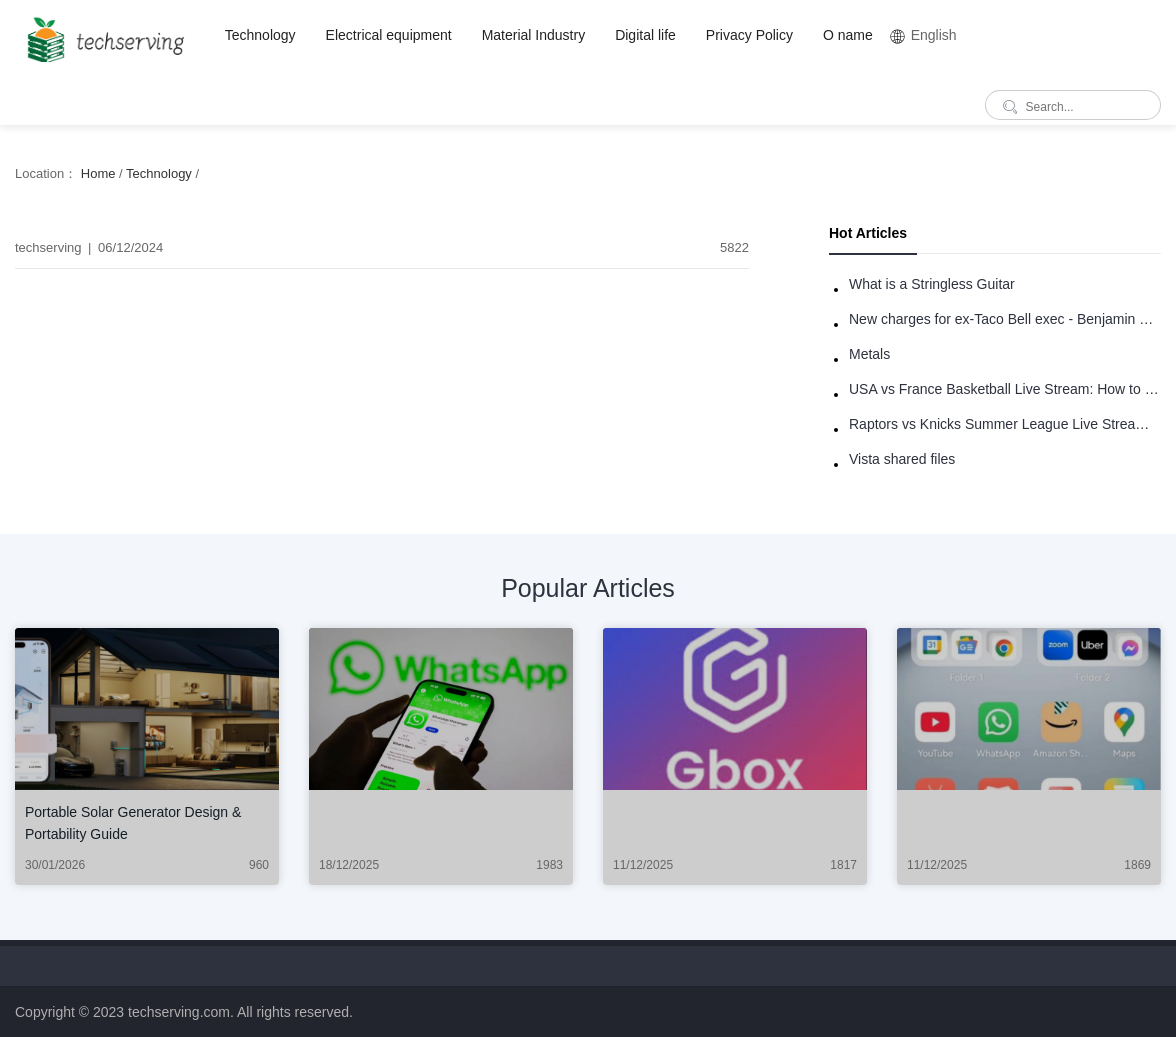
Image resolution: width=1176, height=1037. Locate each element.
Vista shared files (902, 459)
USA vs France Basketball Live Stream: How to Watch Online (1005, 389)
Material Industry (533, 35)
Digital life (645, 35)
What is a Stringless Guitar (932, 284)
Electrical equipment (389, 35)
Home (98, 173)
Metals (869, 354)
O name (848, 35)
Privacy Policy (749, 35)
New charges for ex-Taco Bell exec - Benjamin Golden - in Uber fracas (1005, 319)
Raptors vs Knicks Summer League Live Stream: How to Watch (1005, 424)
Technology (260, 35)
